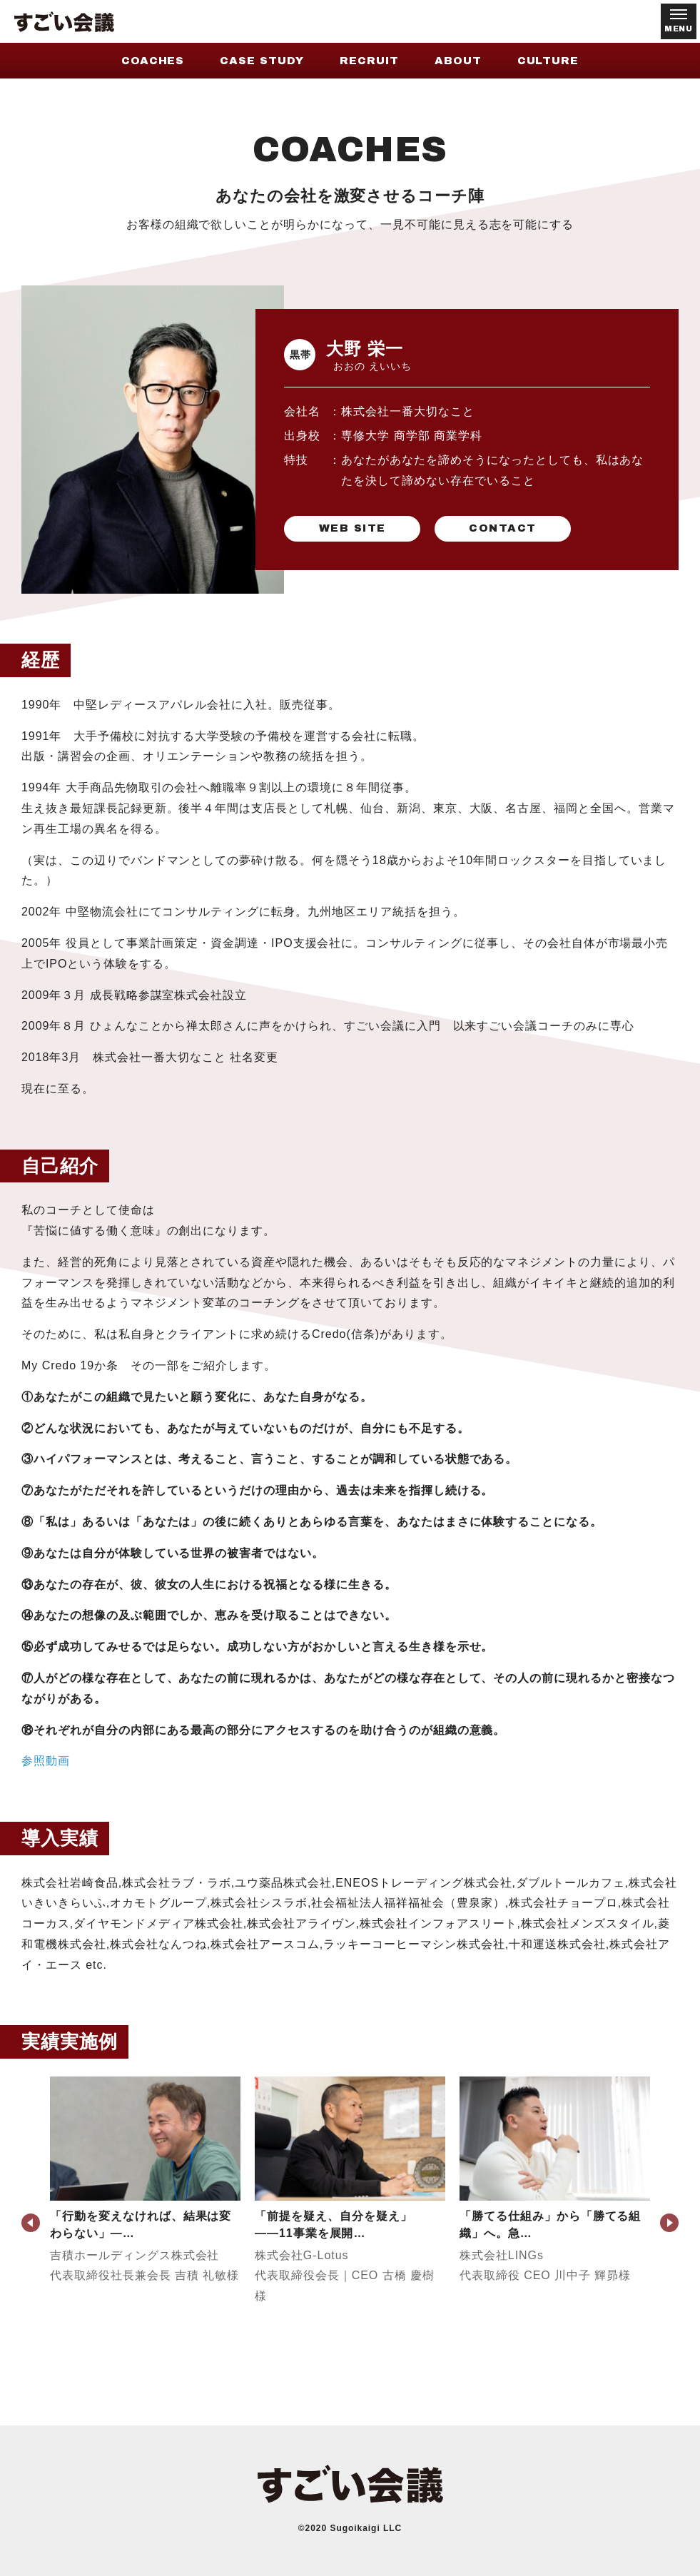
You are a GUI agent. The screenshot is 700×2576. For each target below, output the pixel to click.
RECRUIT (369, 60)
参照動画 (45, 1761)
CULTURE (548, 60)
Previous (30, 2223)
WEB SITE (351, 528)
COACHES (153, 60)
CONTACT (502, 528)
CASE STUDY (262, 60)
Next (669, 2223)
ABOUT (458, 60)
